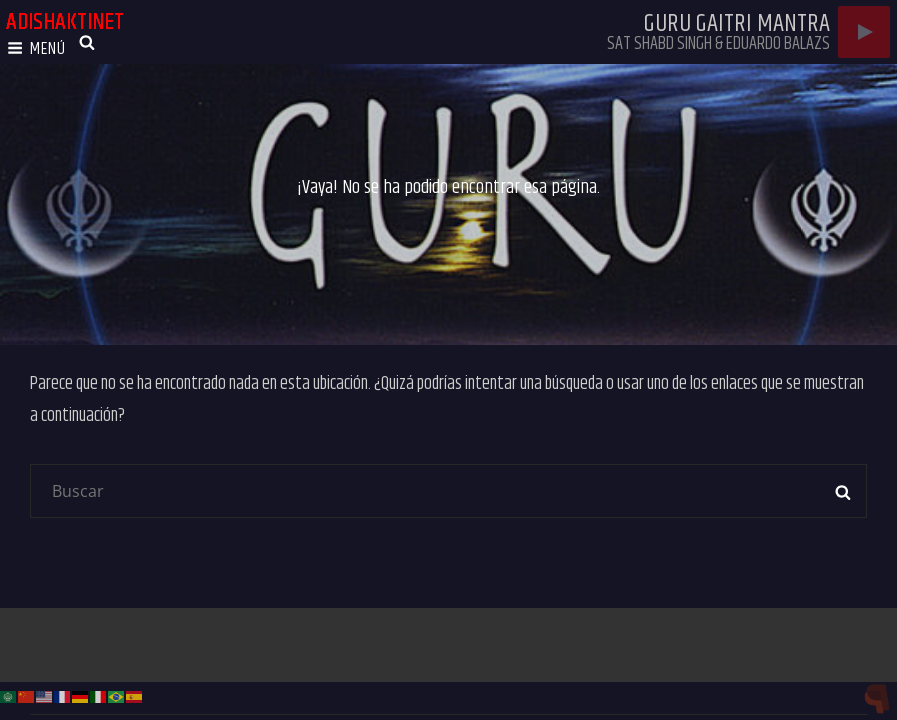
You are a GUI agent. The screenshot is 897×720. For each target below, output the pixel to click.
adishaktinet (65, 22)
